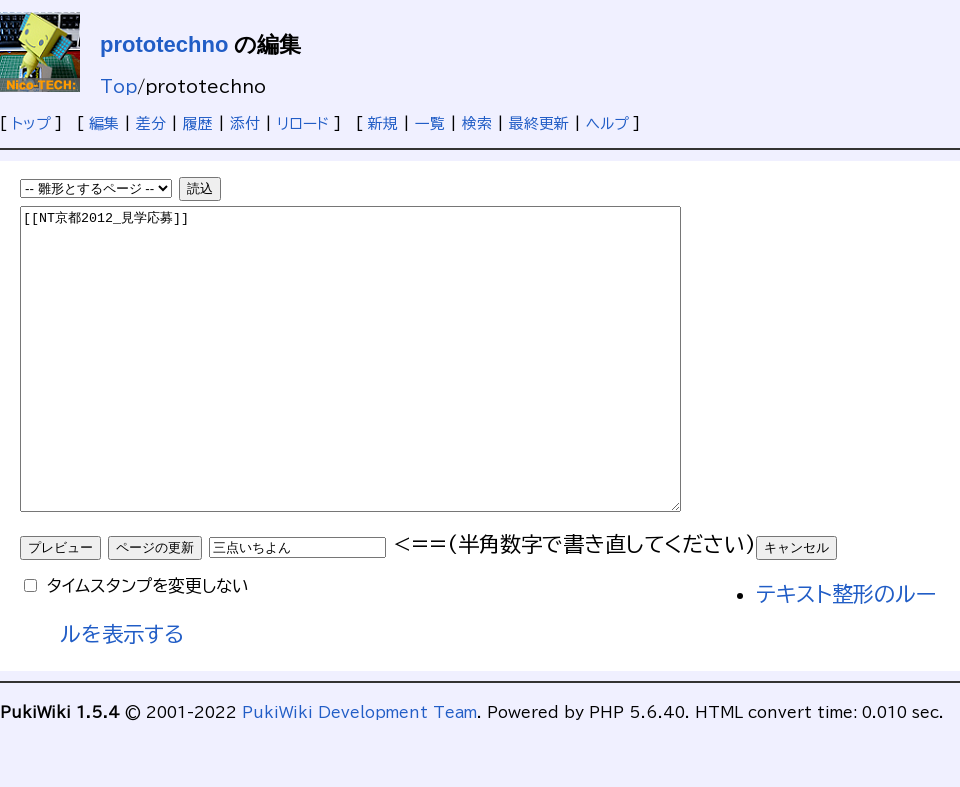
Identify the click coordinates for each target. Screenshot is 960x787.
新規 (383, 123)
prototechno (164, 44)
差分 (151, 123)
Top (118, 86)
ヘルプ (607, 123)
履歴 (198, 123)
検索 (477, 123)
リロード (303, 123)
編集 (104, 123)
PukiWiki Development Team (359, 772)
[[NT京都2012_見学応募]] (390, 389)
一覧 (430, 123)
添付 (245, 123)
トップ (31, 123)
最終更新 (539, 123)
